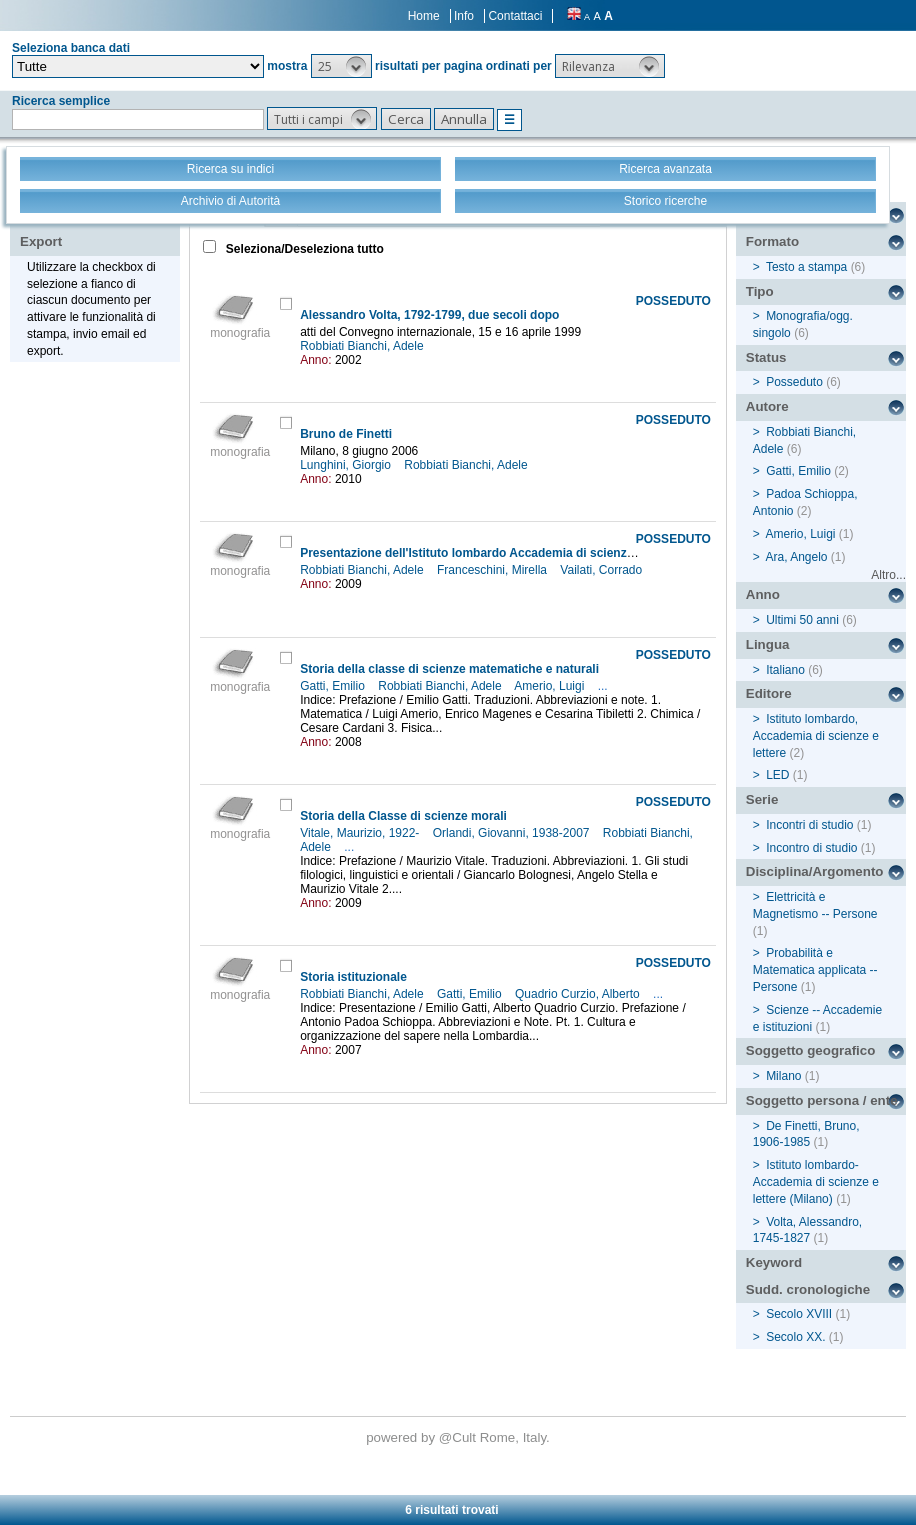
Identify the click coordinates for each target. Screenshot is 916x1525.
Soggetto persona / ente (822, 1100)
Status (766, 357)
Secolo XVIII (799, 1314)
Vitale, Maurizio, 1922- (361, 833)
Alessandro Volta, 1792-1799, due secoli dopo (429, 315)
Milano (783, 1076)
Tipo (760, 291)
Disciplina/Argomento (815, 871)
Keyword (774, 1262)
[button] (341, 66)
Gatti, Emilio (334, 686)
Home (424, 16)
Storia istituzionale (353, 977)
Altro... (888, 575)
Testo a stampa (806, 267)
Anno (763, 594)
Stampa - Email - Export (83, 228)
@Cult (459, 1437)
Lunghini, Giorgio (347, 465)
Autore (767, 406)
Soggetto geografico (811, 1050)
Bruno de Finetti (346, 434)
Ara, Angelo (796, 557)
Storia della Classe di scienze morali (403, 816)
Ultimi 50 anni (802, 620)
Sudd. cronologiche (808, 1289)
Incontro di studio (811, 848)
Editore (769, 693)
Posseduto (794, 382)
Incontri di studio (809, 825)
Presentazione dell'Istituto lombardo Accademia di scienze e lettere (491, 553)
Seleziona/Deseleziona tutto (303, 249)
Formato (772, 241)
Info (464, 16)
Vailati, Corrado (602, 570)
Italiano (785, 670)
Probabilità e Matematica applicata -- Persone (815, 970)
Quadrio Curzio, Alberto (579, 994)
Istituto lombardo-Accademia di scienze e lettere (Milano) (816, 1182)
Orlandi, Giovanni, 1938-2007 (513, 833)
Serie (762, 799)
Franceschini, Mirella (493, 570)
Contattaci (515, 16)
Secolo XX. (795, 1337)
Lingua (768, 644)
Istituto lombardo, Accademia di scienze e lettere (816, 736)
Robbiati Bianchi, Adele (363, 346)
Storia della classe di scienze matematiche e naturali (449, 669)
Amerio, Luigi (550, 686)
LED (777, 775)
